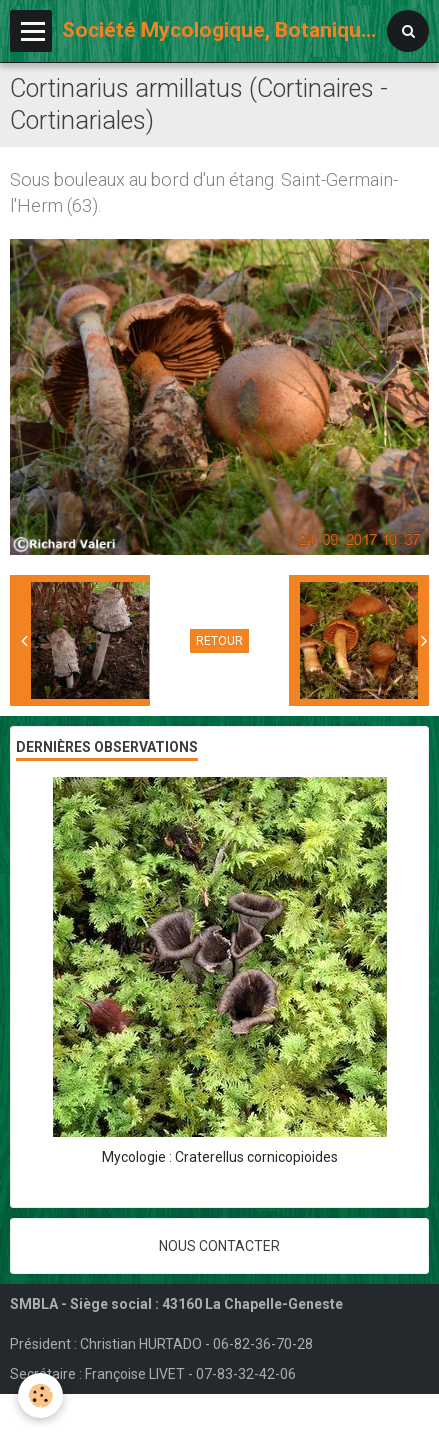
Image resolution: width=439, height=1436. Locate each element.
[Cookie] (40, 1395)
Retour (219, 641)
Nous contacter (219, 1246)
